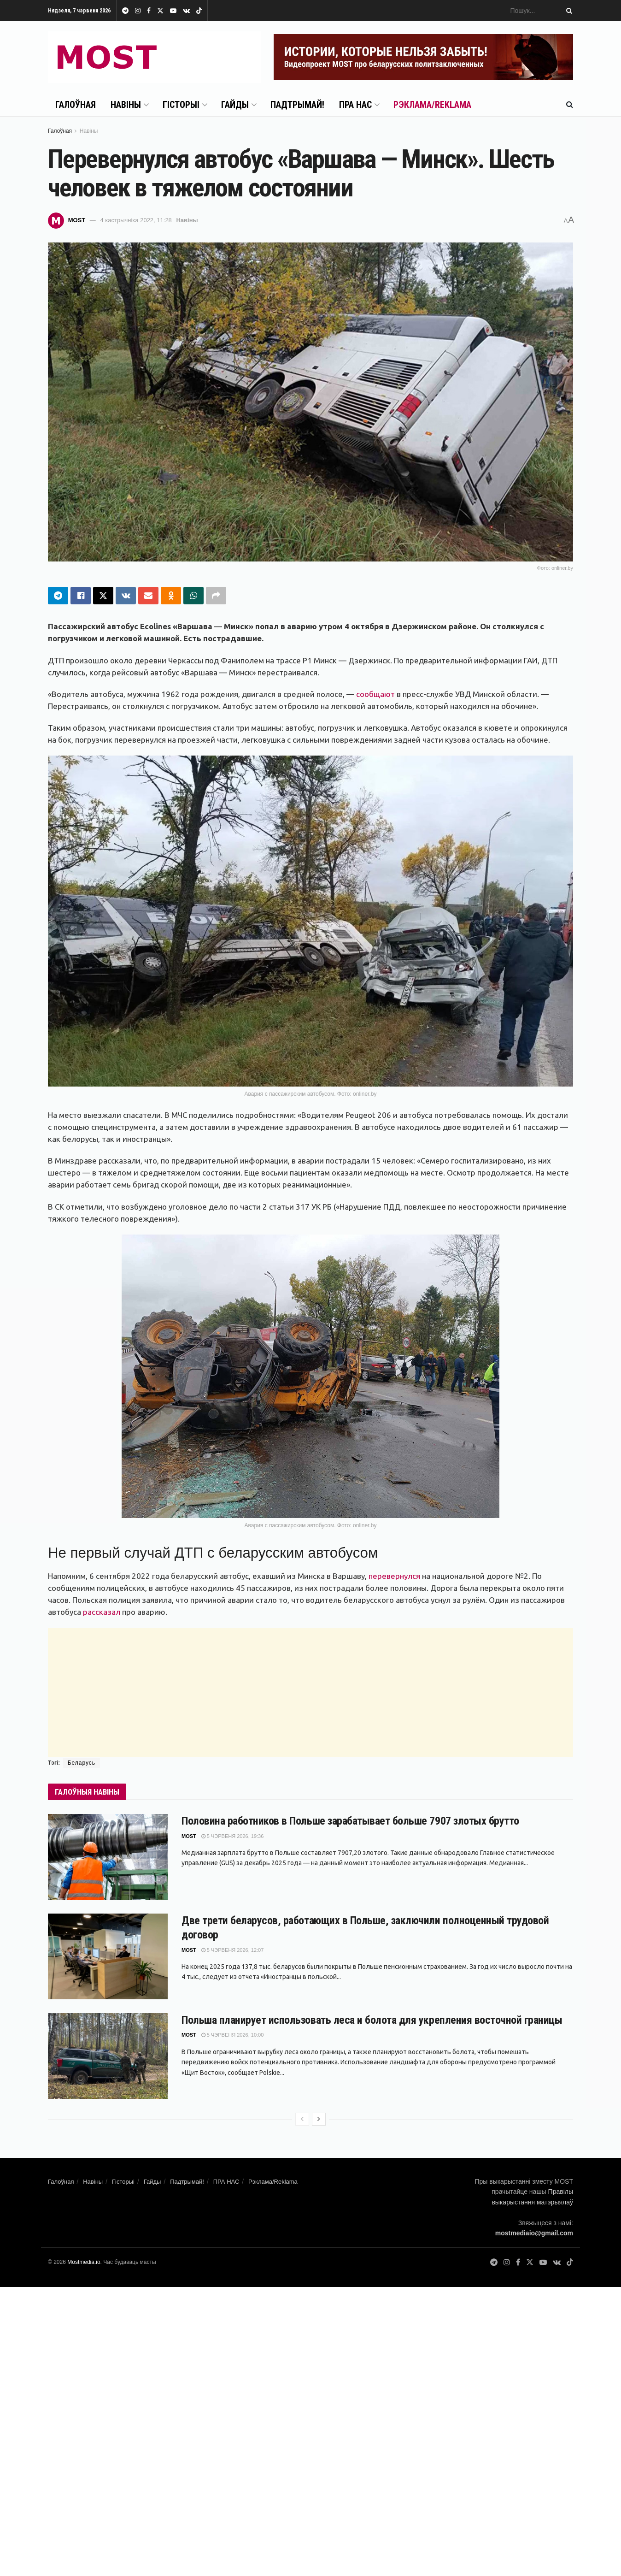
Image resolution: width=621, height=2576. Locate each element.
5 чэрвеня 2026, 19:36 (232, 1836)
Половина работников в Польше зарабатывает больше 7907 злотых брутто (350, 1820)
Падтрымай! (297, 104)
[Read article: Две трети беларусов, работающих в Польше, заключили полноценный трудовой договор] (108, 1956)
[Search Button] (568, 10)
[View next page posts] (319, 2119)
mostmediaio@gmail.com (534, 2233)
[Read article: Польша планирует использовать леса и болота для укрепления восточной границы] (108, 2056)
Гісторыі (181, 104)
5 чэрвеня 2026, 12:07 (232, 1950)
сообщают (375, 694)
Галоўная (75, 104)
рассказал (101, 1611)
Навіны (126, 104)
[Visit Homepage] (154, 57)
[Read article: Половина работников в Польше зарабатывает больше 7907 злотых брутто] (108, 1857)
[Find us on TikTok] (199, 11)
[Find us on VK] (557, 2262)
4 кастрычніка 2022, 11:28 (135, 220)
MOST (77, 220)
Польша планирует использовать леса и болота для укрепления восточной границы (372, 2020)
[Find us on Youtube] (543, 2262)
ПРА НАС (355, 104)
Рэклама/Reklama (432, 104)
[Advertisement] (310, 1692)
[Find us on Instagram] (507, 2262)
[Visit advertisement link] (423, 57)
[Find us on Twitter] (529, 2262)
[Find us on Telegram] (494, 2262)
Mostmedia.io (83, 2262)
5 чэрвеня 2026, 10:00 (232, 2035)
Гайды (235, 104)
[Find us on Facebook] (518, 2262)
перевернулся (394, 1576)
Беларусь (81, 1763)
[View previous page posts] (302, 2119)
